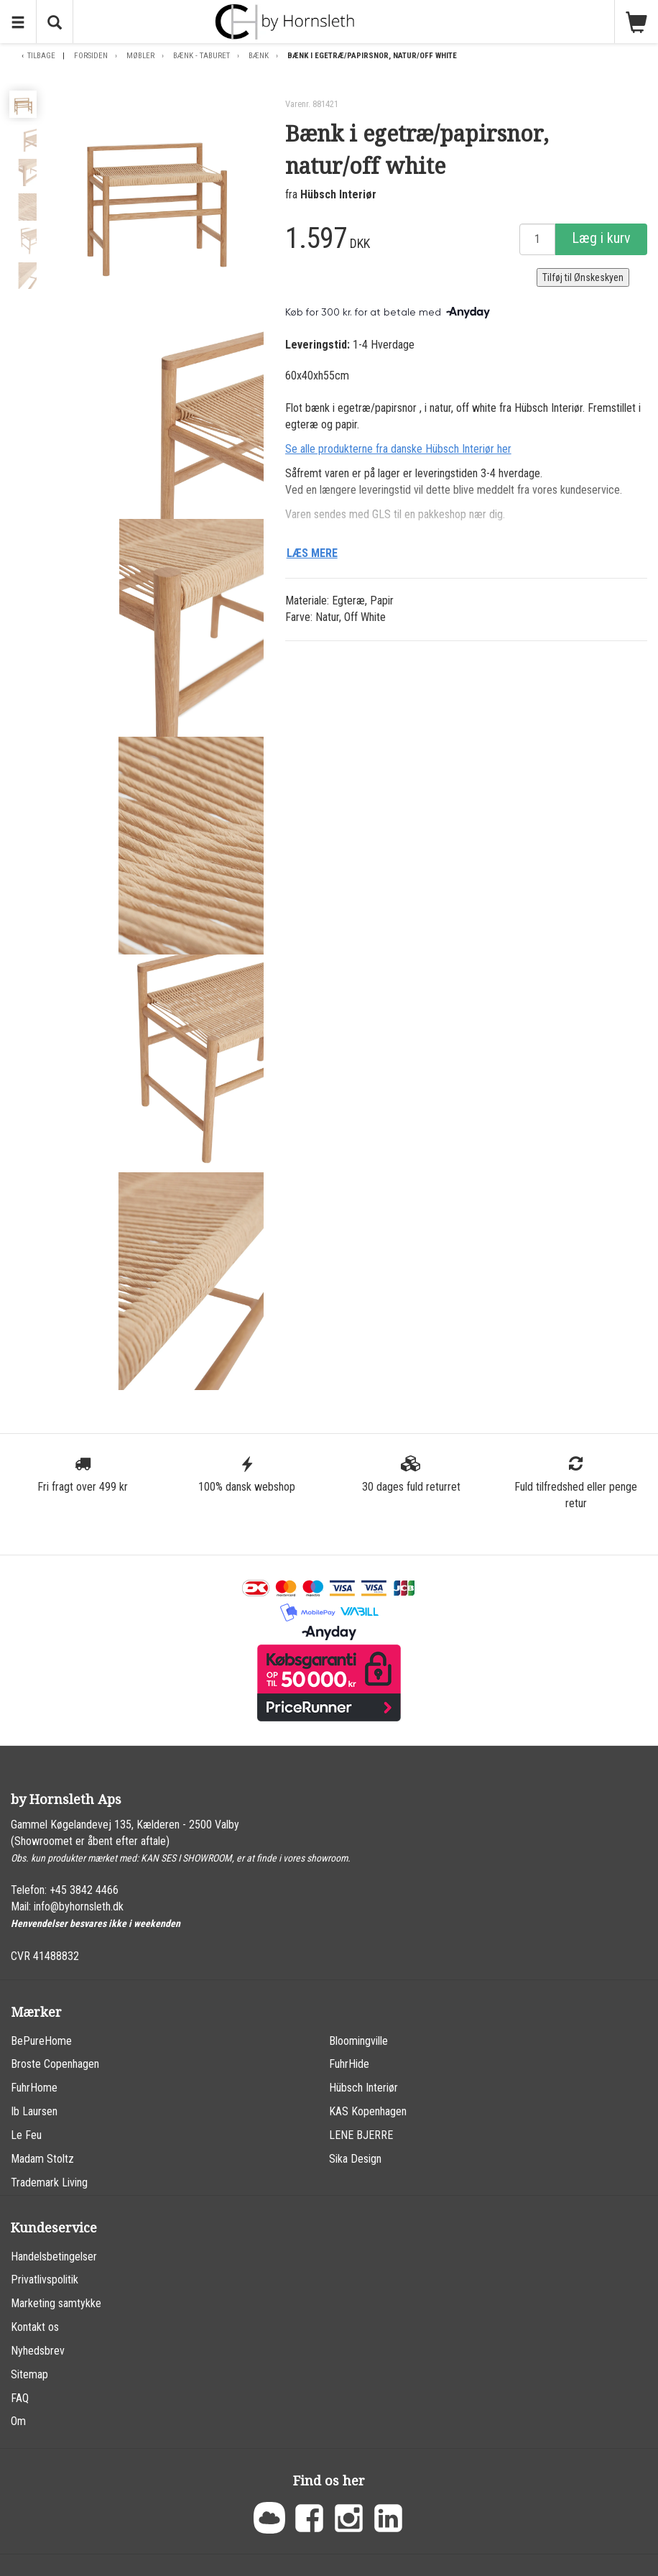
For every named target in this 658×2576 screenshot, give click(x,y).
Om (18, 2421)
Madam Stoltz (42, 2159)
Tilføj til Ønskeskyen (583, 277)
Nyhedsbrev (38, 2351)
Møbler (140, 55)
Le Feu (26, 2135)
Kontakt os (35, 2327)
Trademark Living (49, 2182)
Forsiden (91, 55)
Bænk (259, 55)
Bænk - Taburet (201, 55)
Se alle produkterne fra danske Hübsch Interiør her (398, 449)
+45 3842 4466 (84, 1890)
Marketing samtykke (56, 2303)
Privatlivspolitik (44, 2279)
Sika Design (355, 2159)
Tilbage (41, 55)
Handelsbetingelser (54, 2256)
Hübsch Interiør (338, 194)
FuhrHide (349, 2064)
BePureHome (41, 2041)
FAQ (20, 2398)
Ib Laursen (34, 2111)
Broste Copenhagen (55, 2064)
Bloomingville (358, 2041)
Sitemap (29, 2374)
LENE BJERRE (361, 2135)
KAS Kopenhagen (368, 2111)
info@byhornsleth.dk (79, 1906)
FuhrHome (34, 2087)
